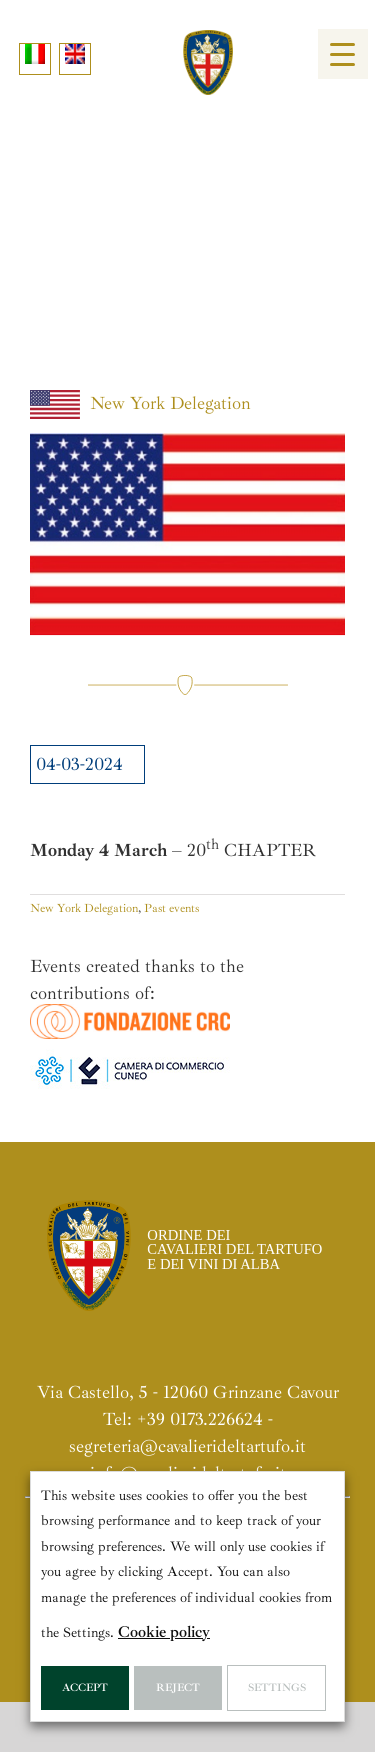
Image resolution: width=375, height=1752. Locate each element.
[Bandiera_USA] (187, 534)
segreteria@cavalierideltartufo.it (187, 1446)
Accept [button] (85, 1687)
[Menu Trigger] (343, 54)
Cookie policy (164, 1632)
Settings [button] (277, 1687)
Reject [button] (178, 1687)
